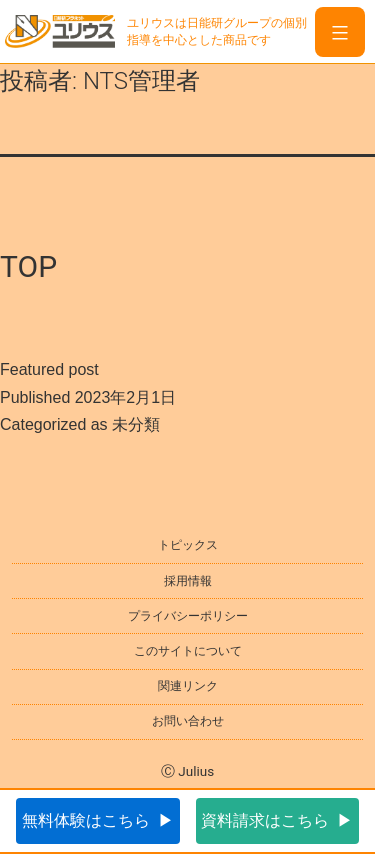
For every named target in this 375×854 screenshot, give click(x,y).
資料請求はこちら (265, 820)
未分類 (136, 424)
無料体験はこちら (86, 820)
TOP (28, 266)
